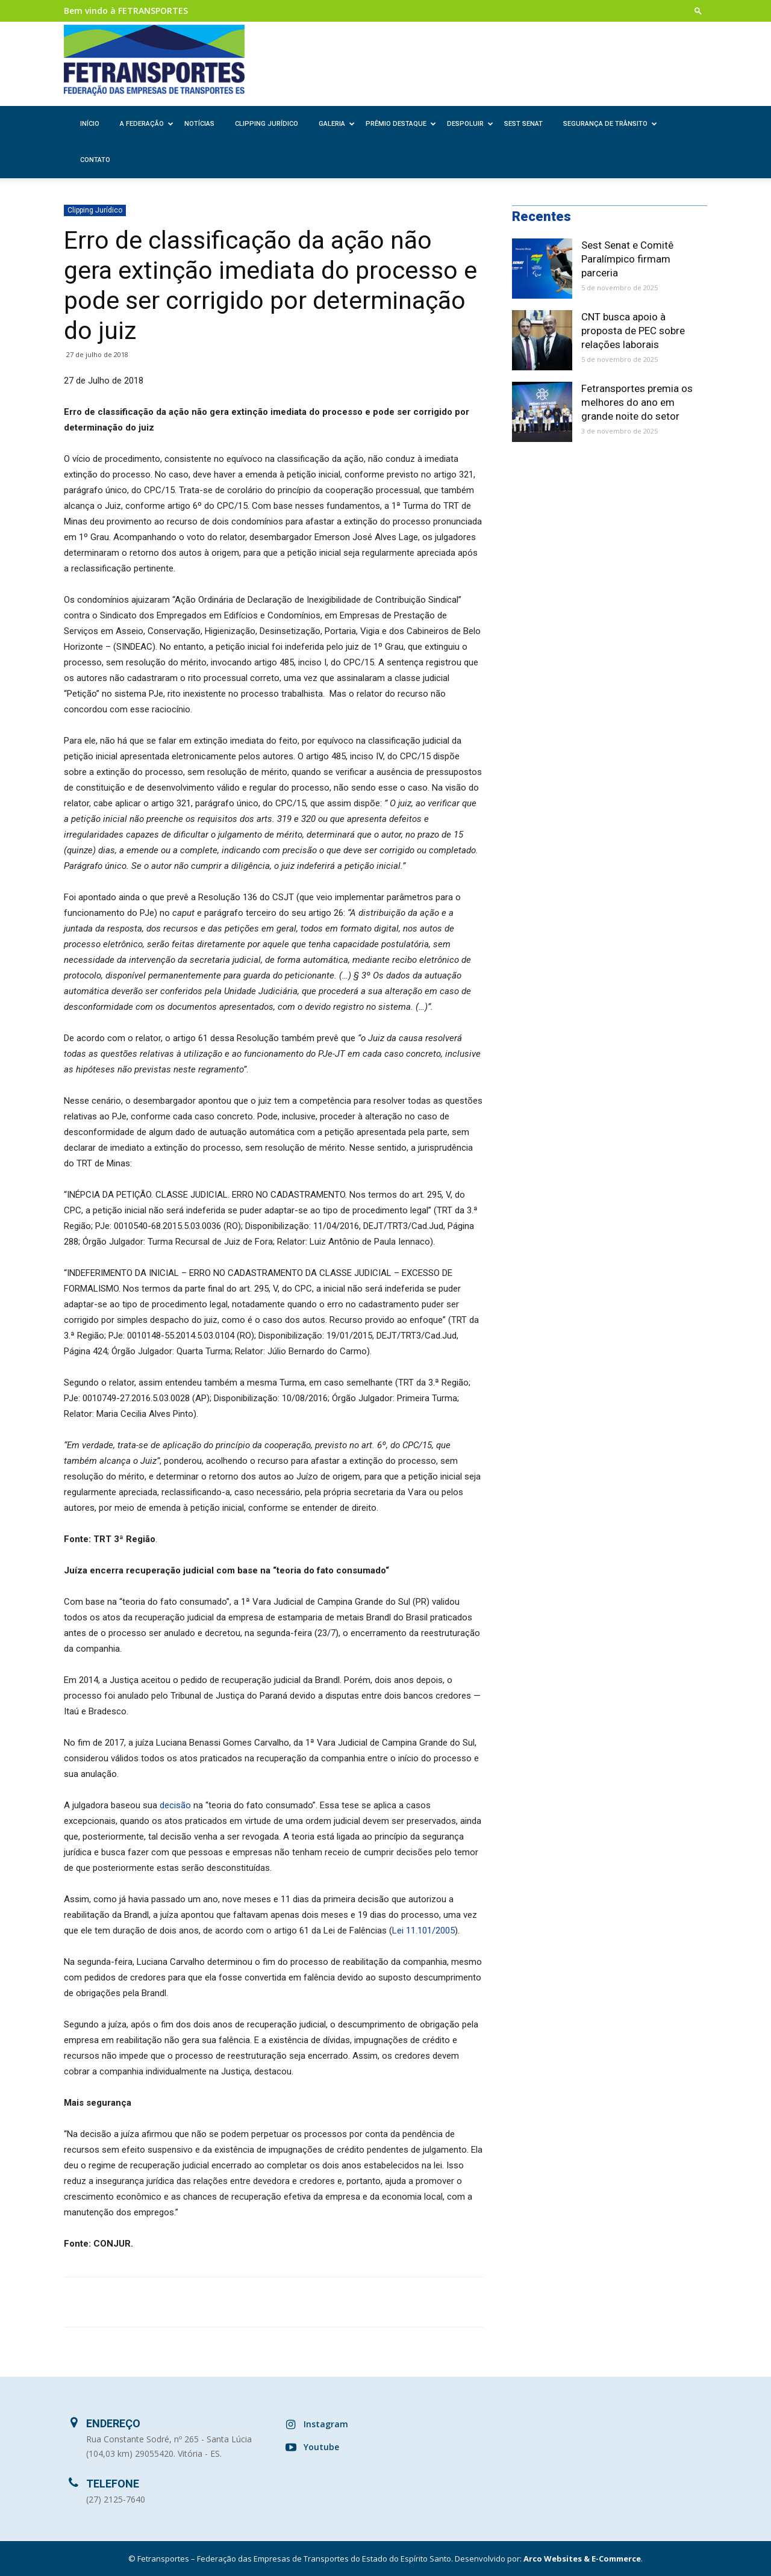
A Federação (146, 124)
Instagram (326, 2424)
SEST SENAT (523, 124)
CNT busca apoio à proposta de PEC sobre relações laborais (633, 330)
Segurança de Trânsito (610, 124)
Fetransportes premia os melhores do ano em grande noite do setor (637, 402)
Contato (95, 160)
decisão (175, 1805)
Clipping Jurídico (266, 124)
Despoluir (470, 124)
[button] (698, 10)
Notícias (199, 124)
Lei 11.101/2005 (423, 1930)
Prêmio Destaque (401, 124)
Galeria (337, 124)
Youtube (321, 2447)
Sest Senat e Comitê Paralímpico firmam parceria (627, 259)
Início (89, 124)
